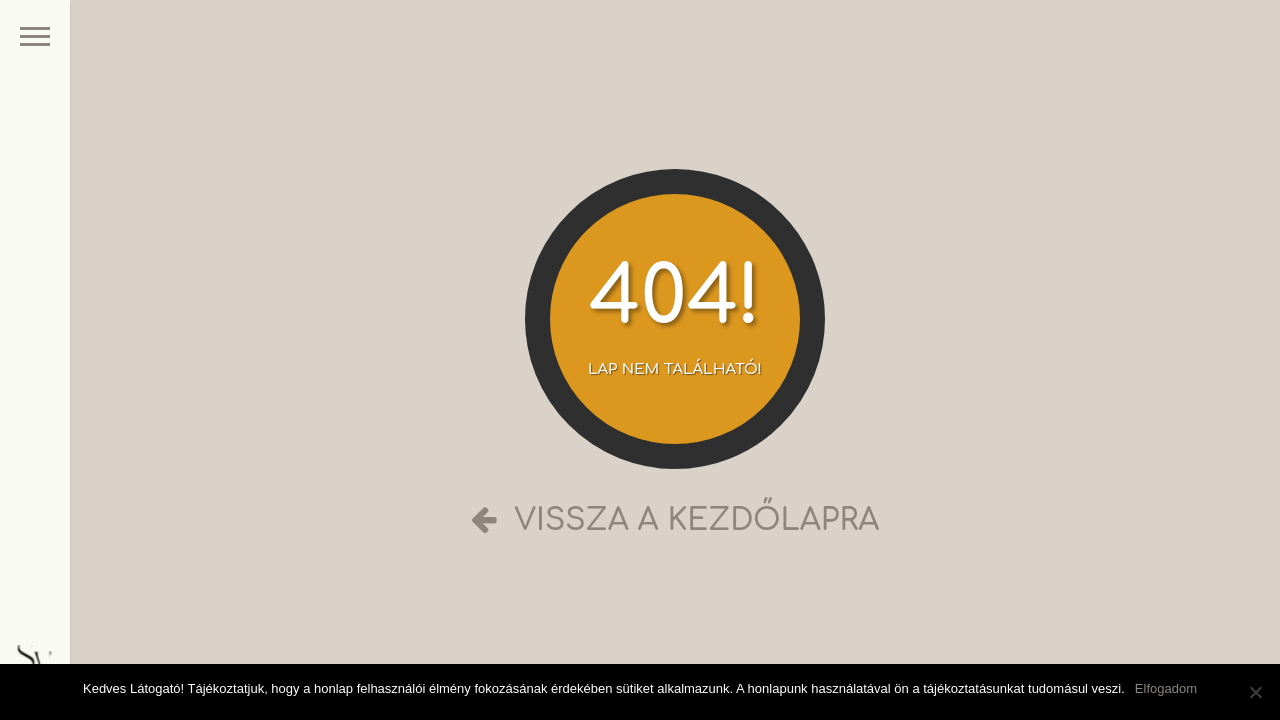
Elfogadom (1166, 688)
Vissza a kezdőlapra (675, 520)
